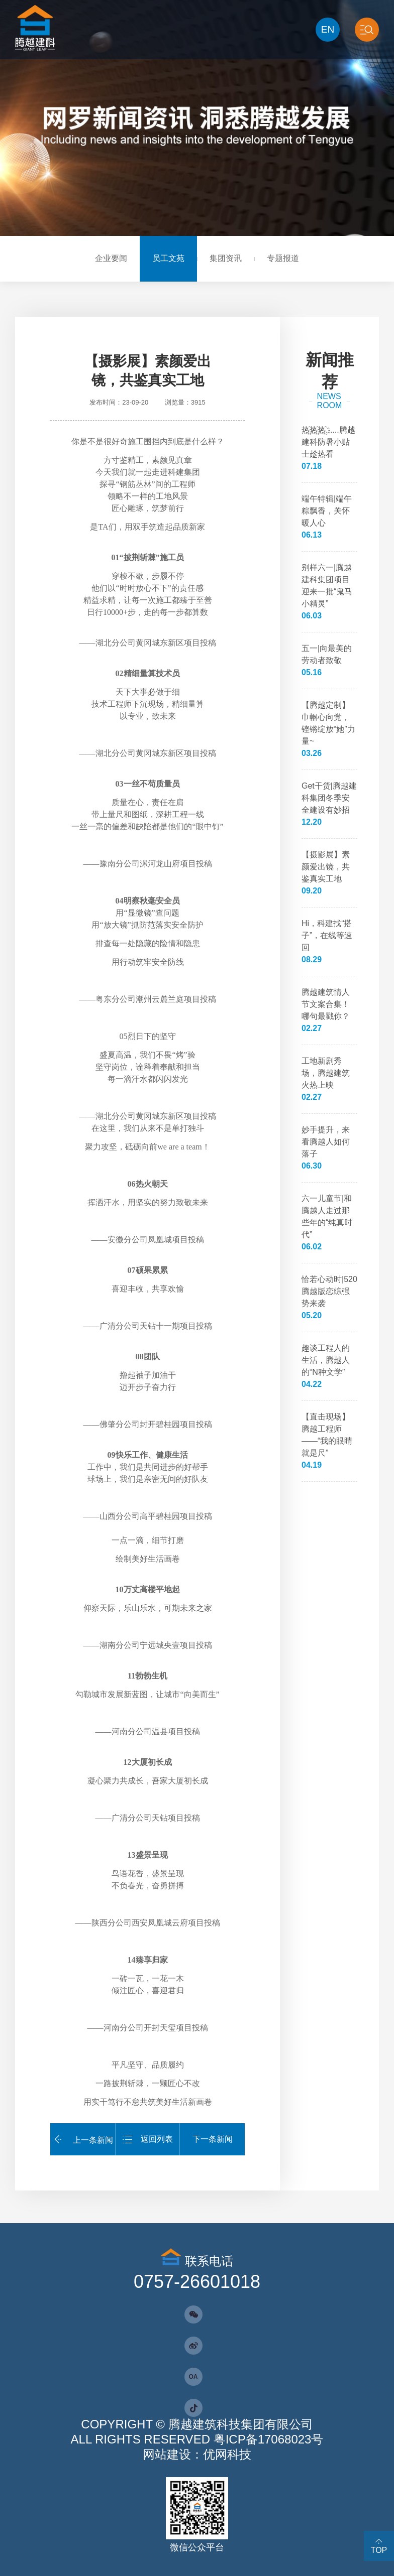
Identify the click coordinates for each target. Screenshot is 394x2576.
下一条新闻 (212, 2139)
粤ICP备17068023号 (269, 2439)
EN (327, 29)
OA (193, 2376)
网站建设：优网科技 (197, 2454)
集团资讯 (226, 258)
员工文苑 (168, 258)
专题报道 (283, 258)
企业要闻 (111, 258)
